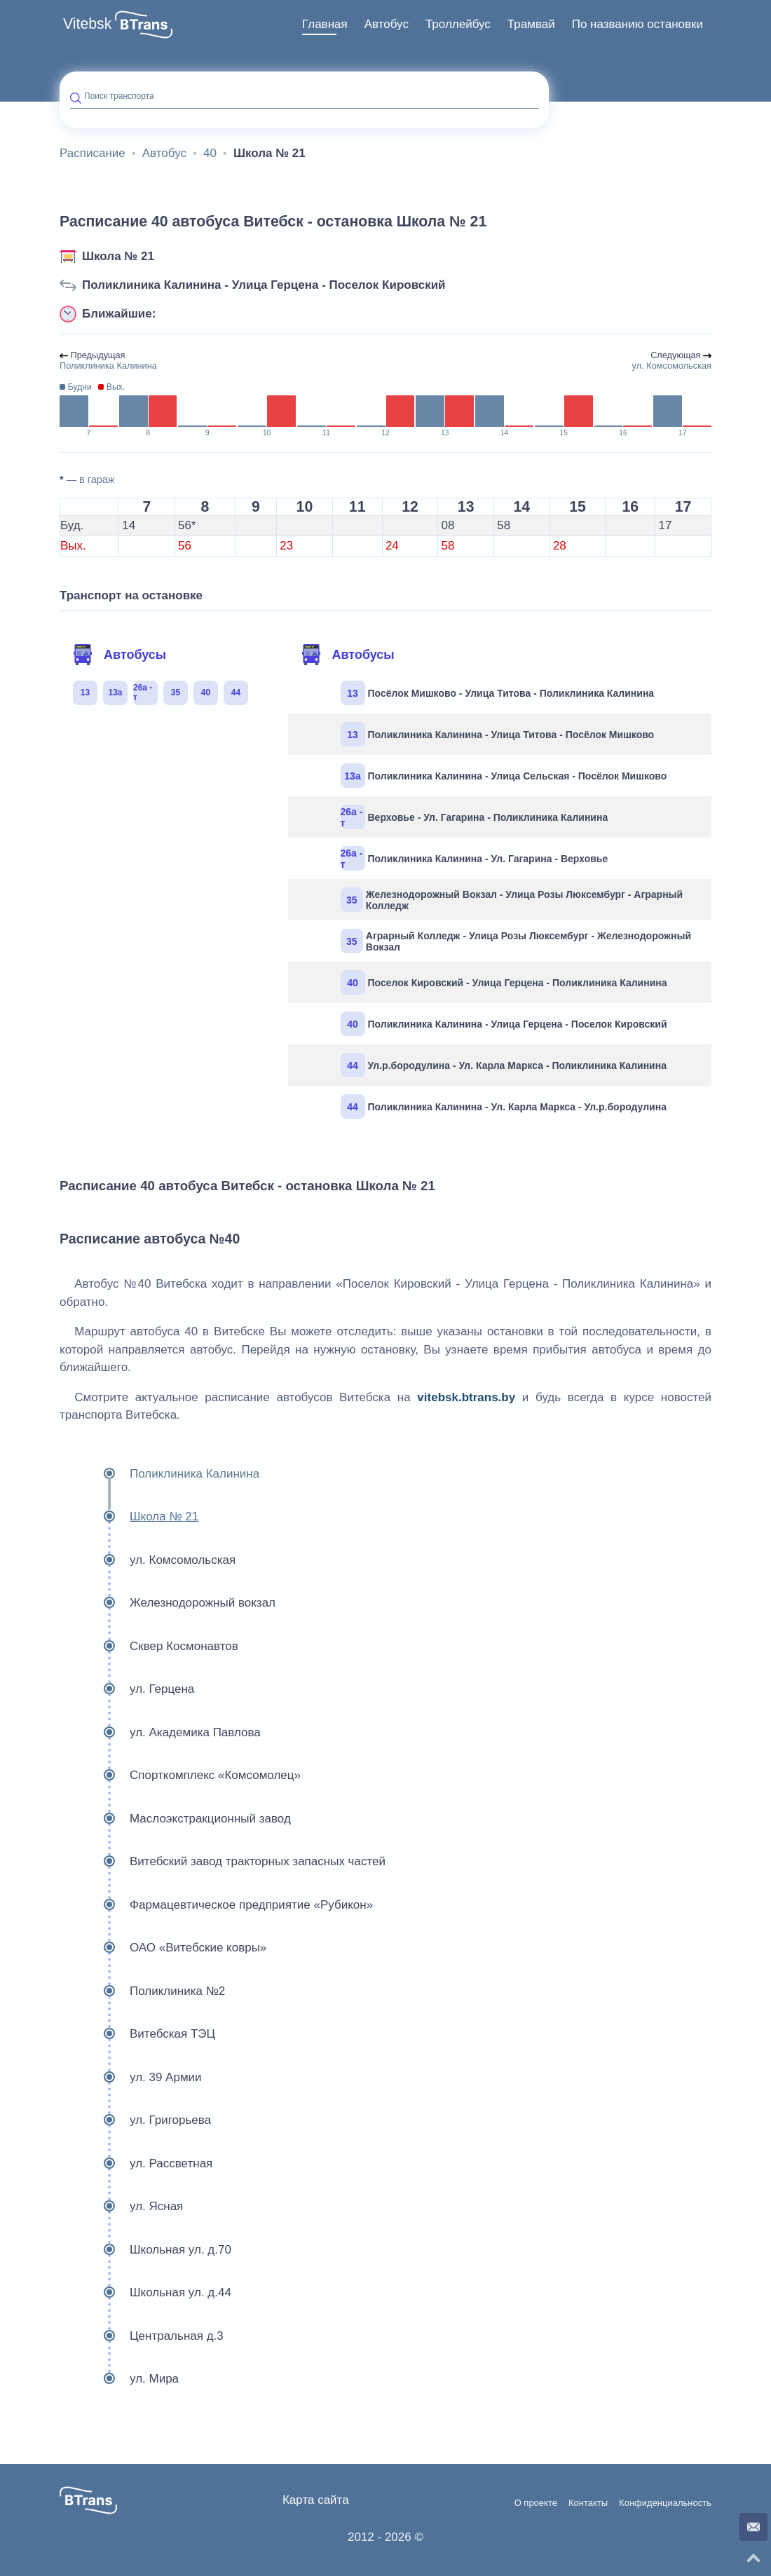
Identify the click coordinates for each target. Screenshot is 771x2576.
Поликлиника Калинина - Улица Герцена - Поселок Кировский (264, 285)
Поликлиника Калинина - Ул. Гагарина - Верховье (474, 858)
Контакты (588, 2503)
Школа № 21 (118, 256)
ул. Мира (119, 2379)
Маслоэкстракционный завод (175, 1819)
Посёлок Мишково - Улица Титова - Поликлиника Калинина (498, 693)
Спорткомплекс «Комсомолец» (180, 1775)
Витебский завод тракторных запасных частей (223, 1861)
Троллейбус (458, 24)
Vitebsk (87, 23)
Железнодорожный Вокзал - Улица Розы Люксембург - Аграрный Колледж (512, 899)
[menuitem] (325, 25)
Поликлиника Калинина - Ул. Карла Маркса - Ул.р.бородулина (504, 1106)
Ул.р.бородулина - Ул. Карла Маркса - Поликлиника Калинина (504, 1065)
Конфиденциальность (665, 2503)
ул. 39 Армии (131, 2077)
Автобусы (119, 654)
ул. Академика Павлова (160, 1732)
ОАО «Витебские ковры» (163, 1948)
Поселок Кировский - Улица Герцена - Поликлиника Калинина (504, 982)
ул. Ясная (121, 2206)
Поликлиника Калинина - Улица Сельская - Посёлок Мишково (504, 775)
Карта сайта (315, 2500)
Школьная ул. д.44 (145, 2292)
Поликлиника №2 (142, 1991)
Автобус (386, 24)
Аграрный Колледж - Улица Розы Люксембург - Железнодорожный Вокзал (516, 941)
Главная (325, 24)
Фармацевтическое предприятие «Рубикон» (216, 1905)
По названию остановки (637, 24)
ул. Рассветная (136, 2164)
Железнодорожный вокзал (167, 1603)
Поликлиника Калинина (159, 1474)
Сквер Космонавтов (149, 1646)
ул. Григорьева (135, 2120)
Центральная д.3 (142, 2336)
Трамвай (531, 24)
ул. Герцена (127, 1689)
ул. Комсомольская (148, 1560)
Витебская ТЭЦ (137, 2034)
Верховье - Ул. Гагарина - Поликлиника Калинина (474, 817)
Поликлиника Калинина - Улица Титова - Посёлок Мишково (498, 734)
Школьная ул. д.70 (145, 2250)
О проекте (535, 2503)
